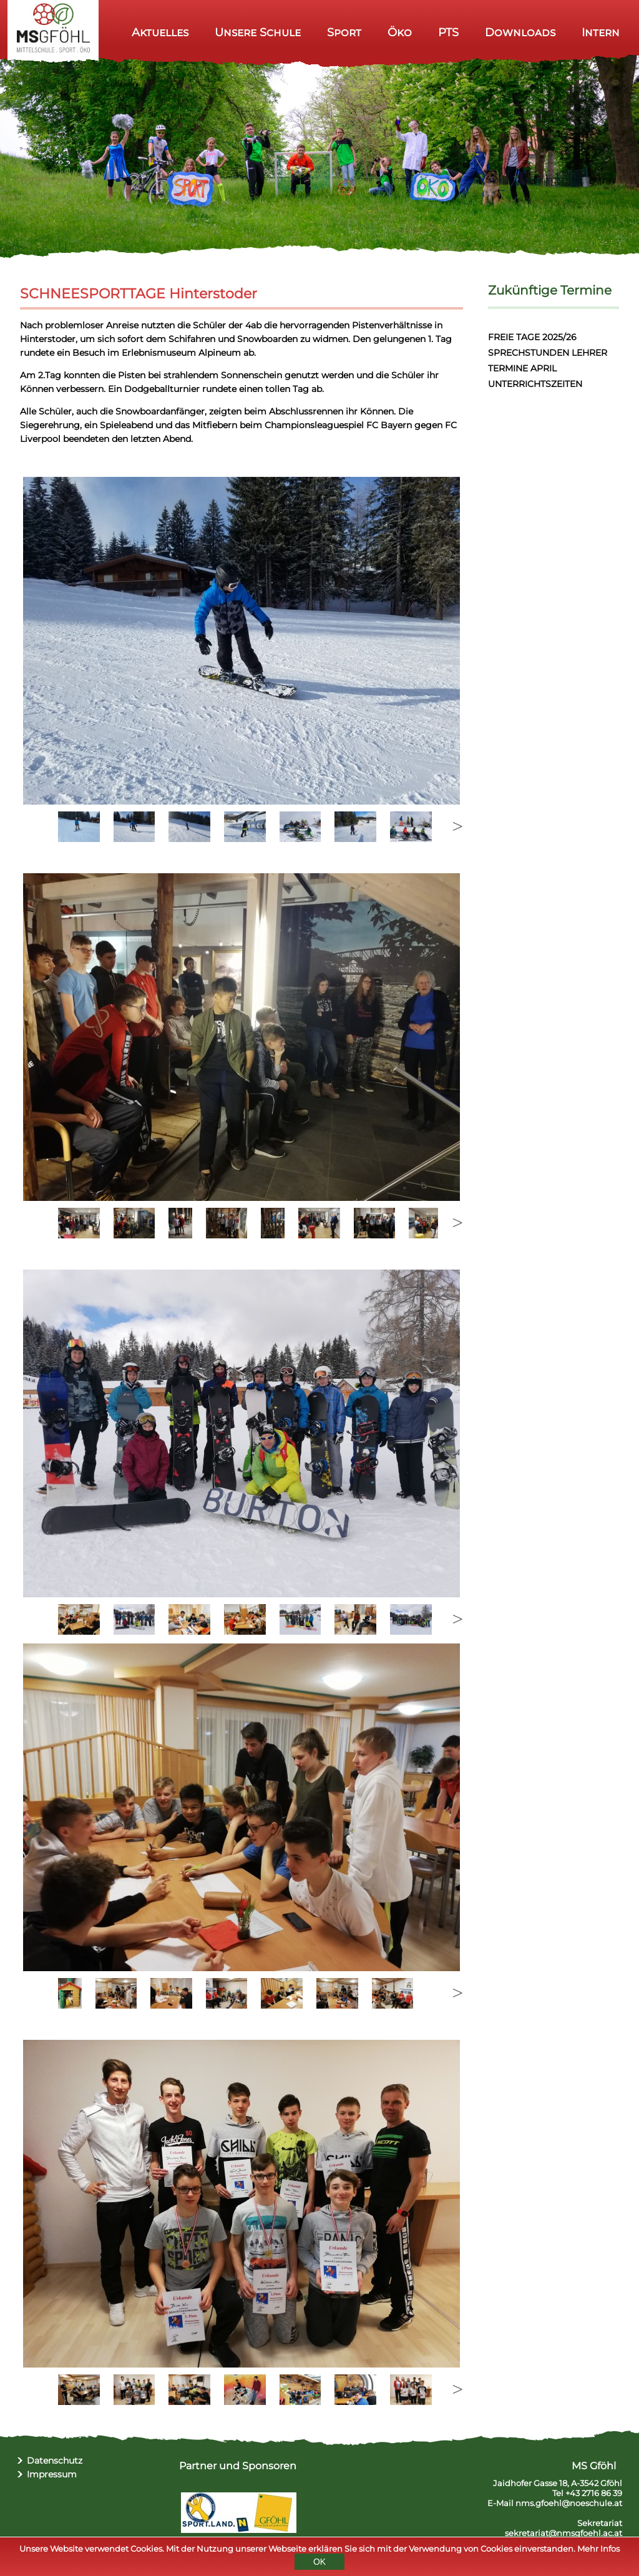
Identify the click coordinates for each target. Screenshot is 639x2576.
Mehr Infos (598, 2549)
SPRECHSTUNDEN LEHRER (547, 352)
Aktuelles (160, 32)
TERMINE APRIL (522, 368)
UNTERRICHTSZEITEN (535, 383)
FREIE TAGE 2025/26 (532, 337)
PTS (448, 32)
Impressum (52, 2474)
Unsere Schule (258, 32)
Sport (344, 32)
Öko (400, 32)
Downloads (520, 32)
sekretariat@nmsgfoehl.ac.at (563, 2533)
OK (319, 2562)
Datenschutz (54, 2460)
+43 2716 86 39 (593, 2493)
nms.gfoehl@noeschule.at (568, 2503)
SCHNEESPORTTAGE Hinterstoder (138, 293)
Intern (601, 32)
